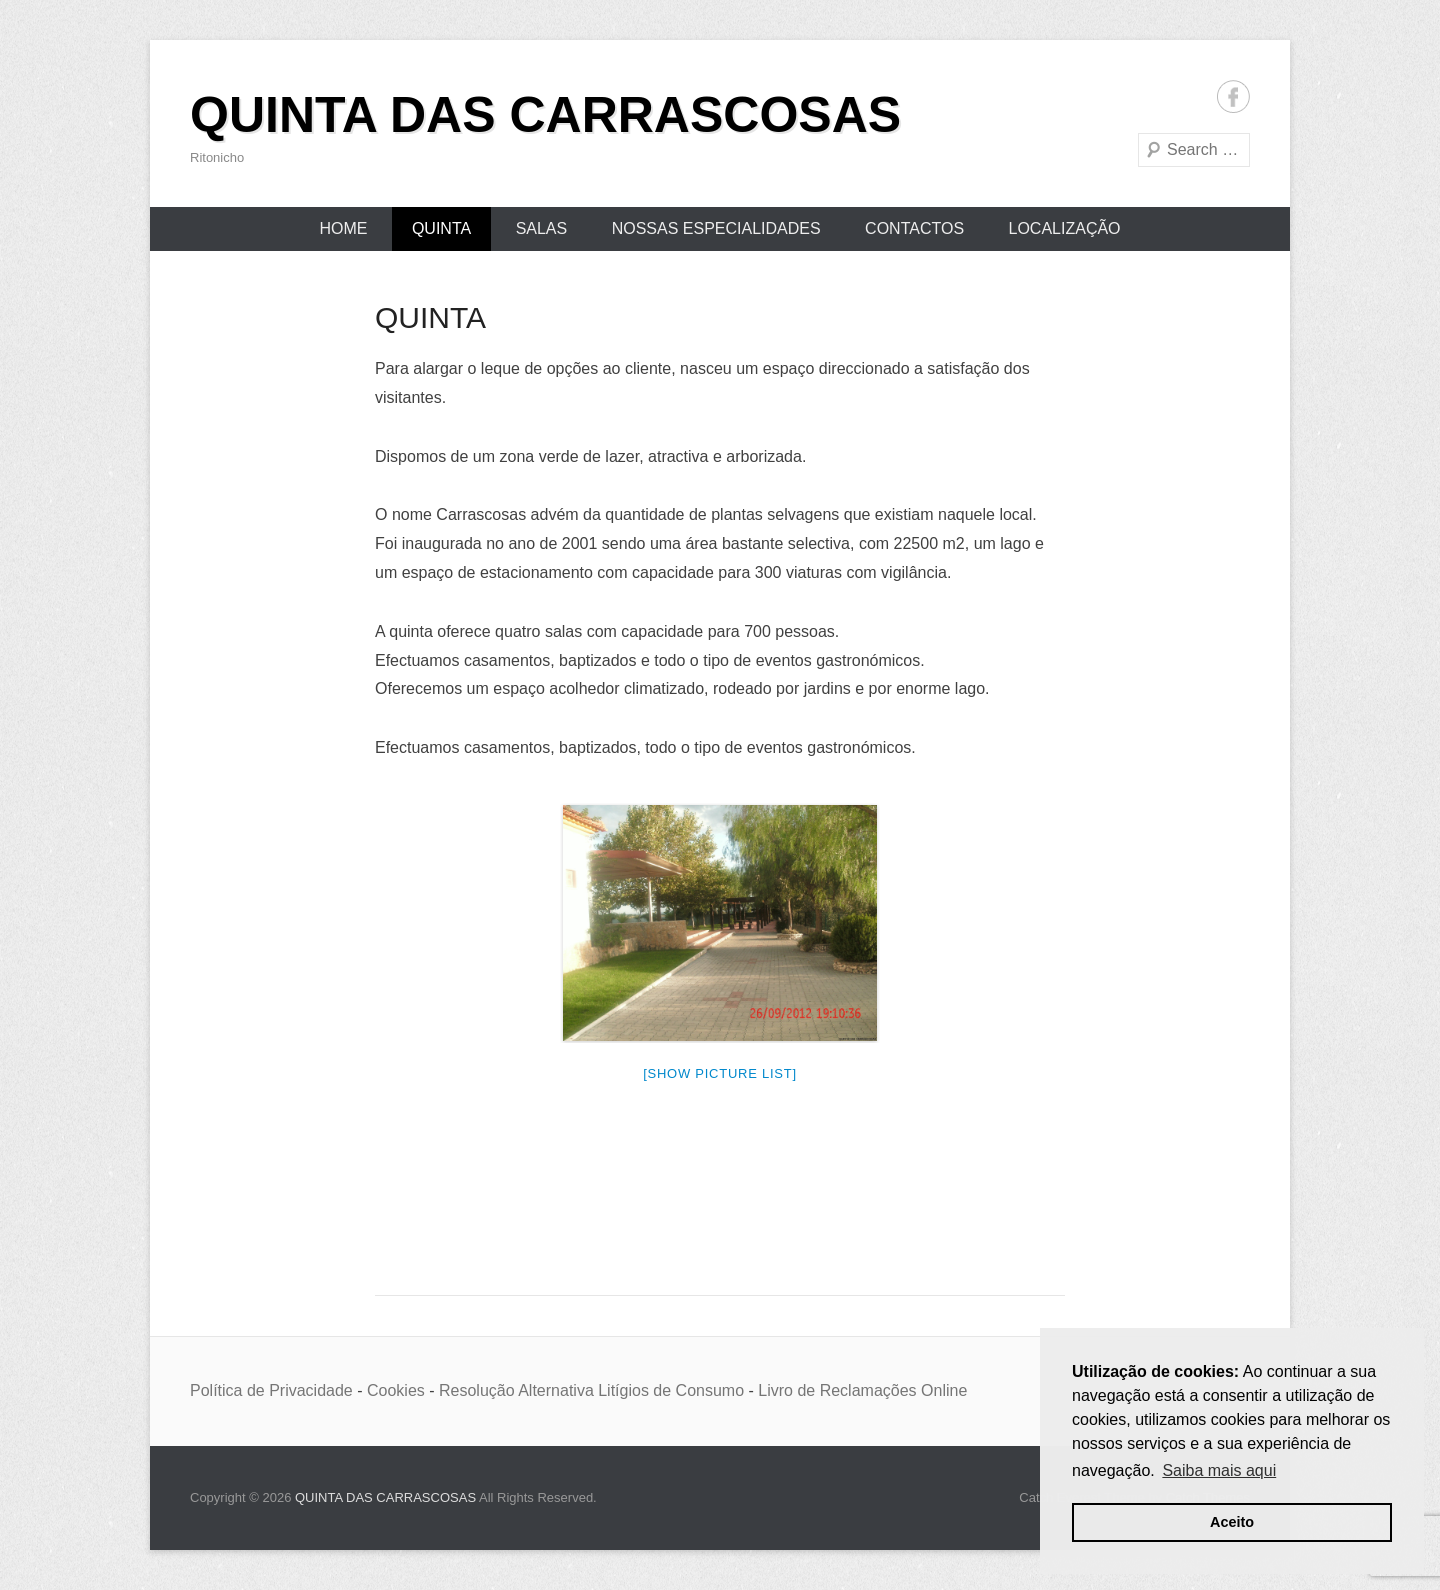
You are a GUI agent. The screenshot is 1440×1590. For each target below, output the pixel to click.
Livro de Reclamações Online (862, 1390)
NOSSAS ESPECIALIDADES (716, 228)
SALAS (542, 228)
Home (343, 228)
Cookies (396, 1390)
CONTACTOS (914, 228)
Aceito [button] (1232, 1522)
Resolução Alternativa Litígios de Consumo (591, 1390)
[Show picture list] (720, 1073)
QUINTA (441, 228)
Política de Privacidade (271, 1390)
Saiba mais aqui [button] (1219, 1470)
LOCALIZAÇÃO (1065, 228)
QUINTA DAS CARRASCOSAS (545, 115)
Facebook (1233, 96)
